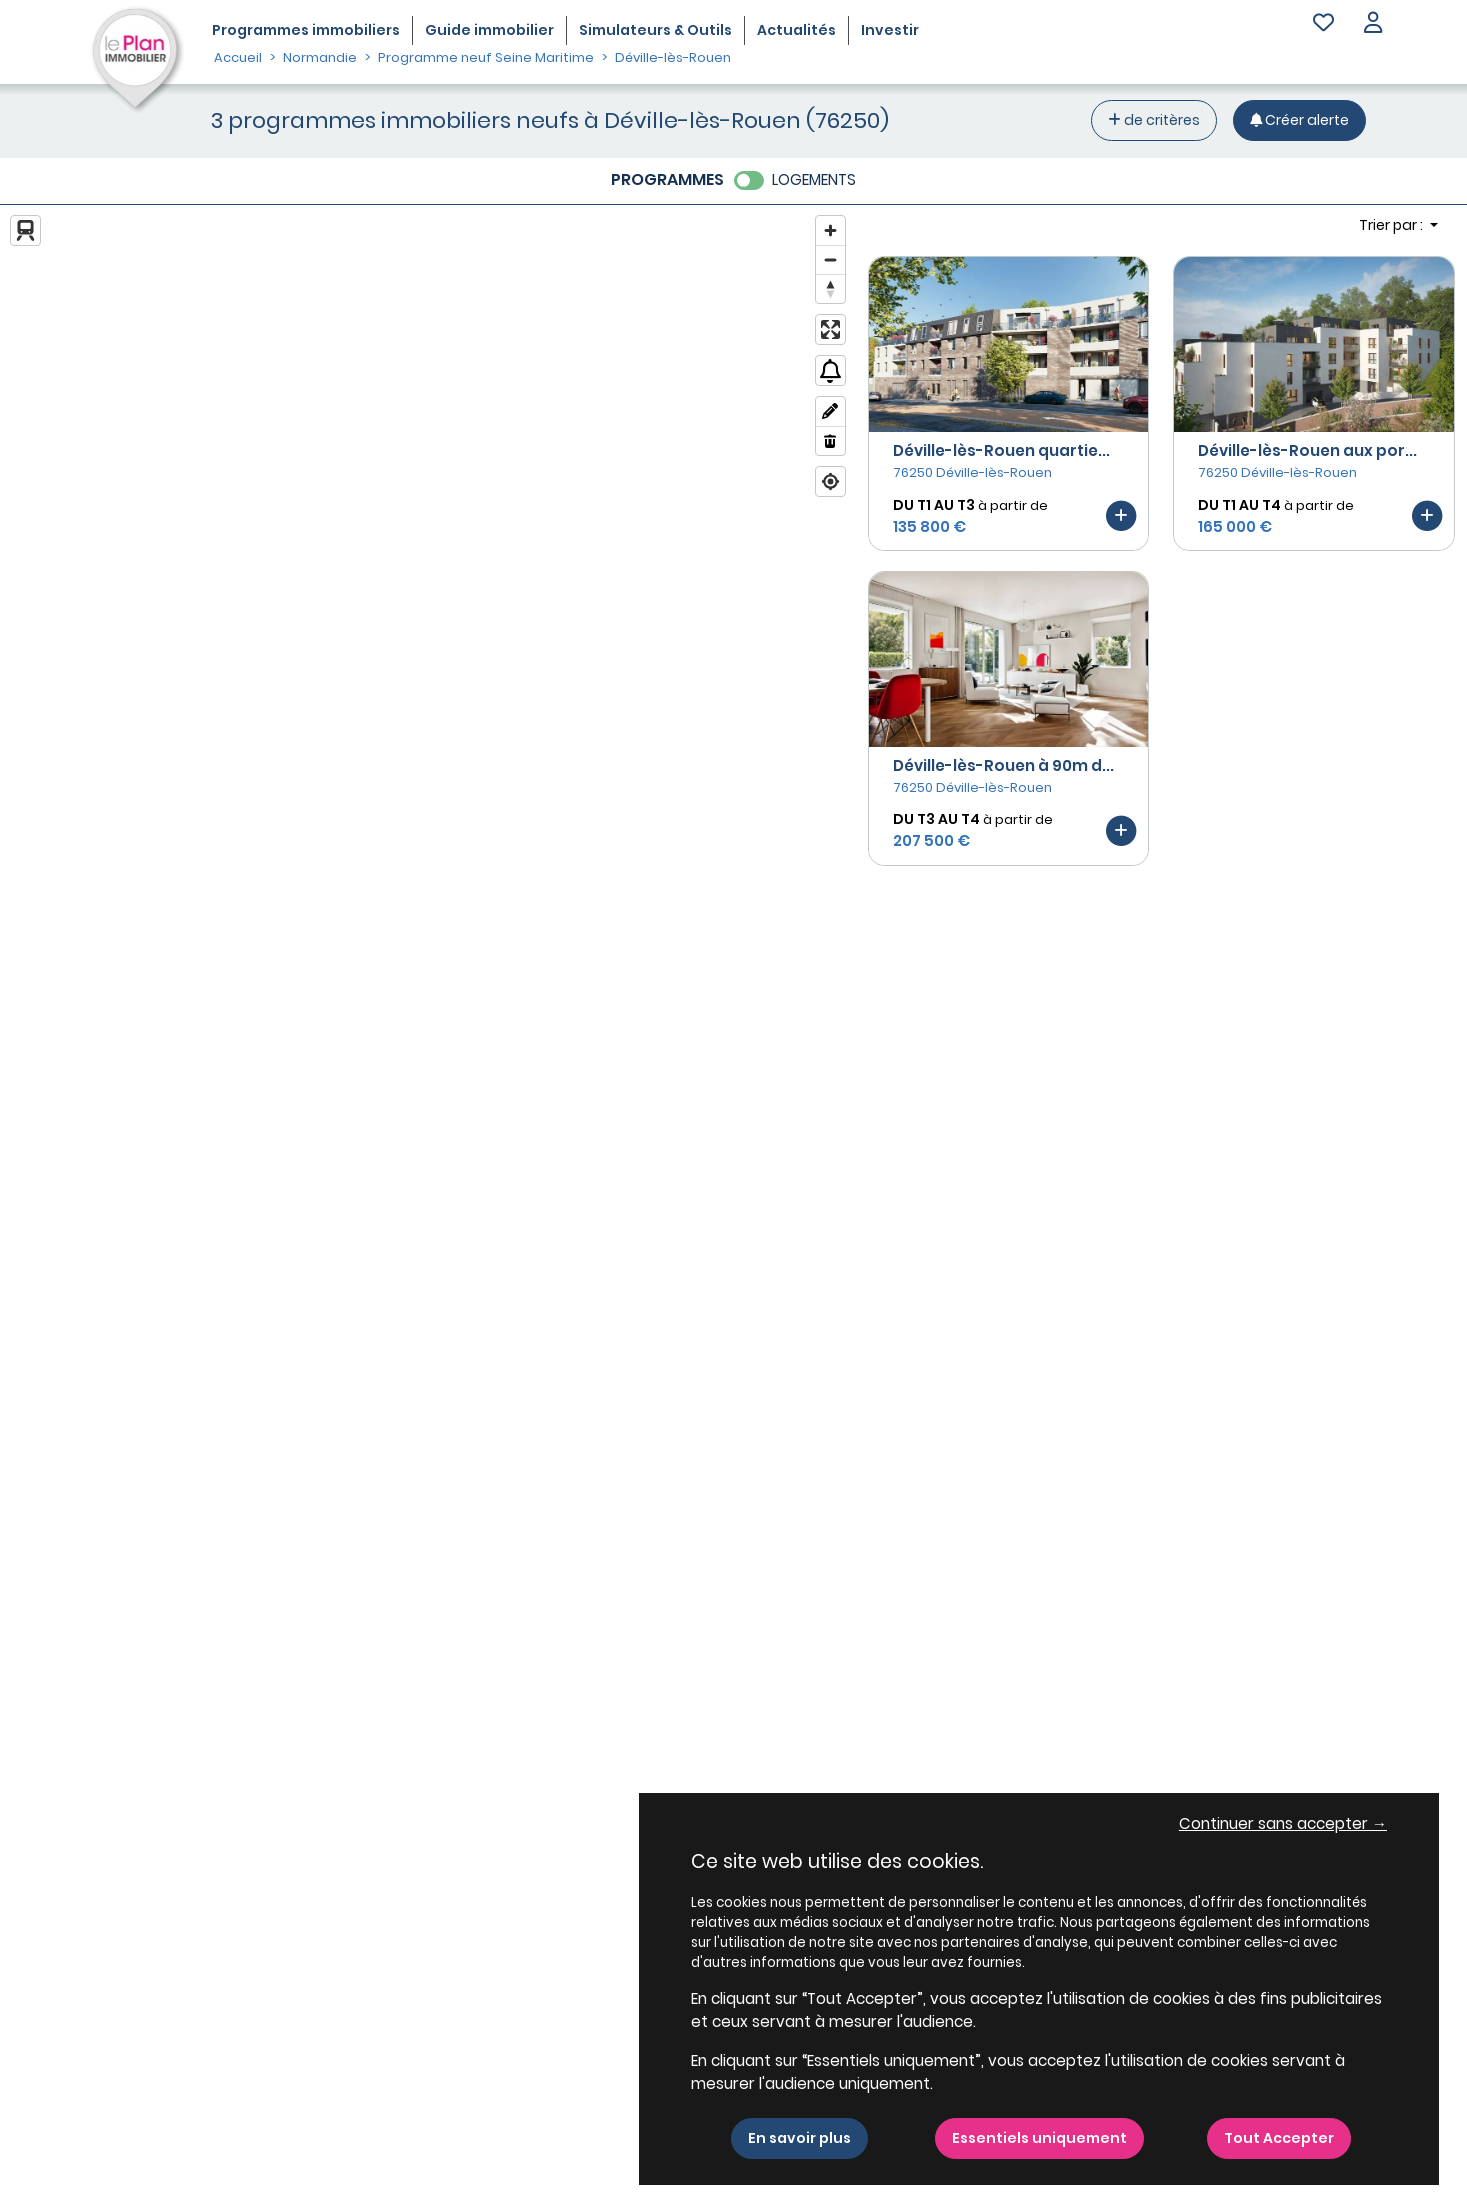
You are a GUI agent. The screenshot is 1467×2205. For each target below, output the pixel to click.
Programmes (306, 30)
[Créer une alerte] (1299, 120)
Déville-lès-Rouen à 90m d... (1003, 765)
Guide (489, 30)
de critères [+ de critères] (1154, 120)
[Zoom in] (830, 230)
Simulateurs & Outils (655, 30)
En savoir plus (799, 2138)
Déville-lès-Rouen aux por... (1307, 450)
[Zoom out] (830, 259)
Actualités (796, 30)
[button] (1373, 24)
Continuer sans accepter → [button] (1283, 1823)
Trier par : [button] (1392, 225)
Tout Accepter (1279, 2138)
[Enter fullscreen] (830, 329)
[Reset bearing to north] (830, 288)
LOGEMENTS (814, 179)
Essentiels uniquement (1039, 2138)
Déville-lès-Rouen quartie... (1001, 450)
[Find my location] (830, 481)
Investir (890, 30)
